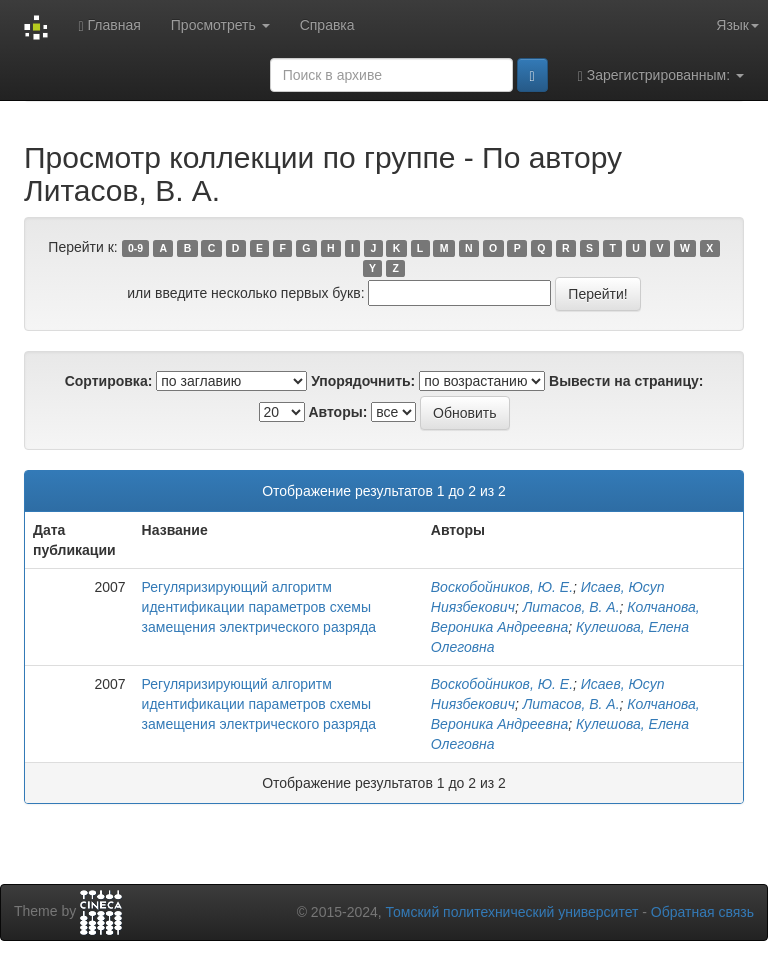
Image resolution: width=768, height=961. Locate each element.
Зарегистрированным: (661, 75)
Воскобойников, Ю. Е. (502, 587)
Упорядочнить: (363, 381)
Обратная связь (702, 912)
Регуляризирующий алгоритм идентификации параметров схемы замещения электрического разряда (259, 607)
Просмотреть (220, 25)
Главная (109, 25)
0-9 (135, 248)
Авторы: (337, 412)
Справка (327, 25)
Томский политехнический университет (512, 912)
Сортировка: (109, 381)
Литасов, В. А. (571, 607)
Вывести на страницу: (626, 381)
